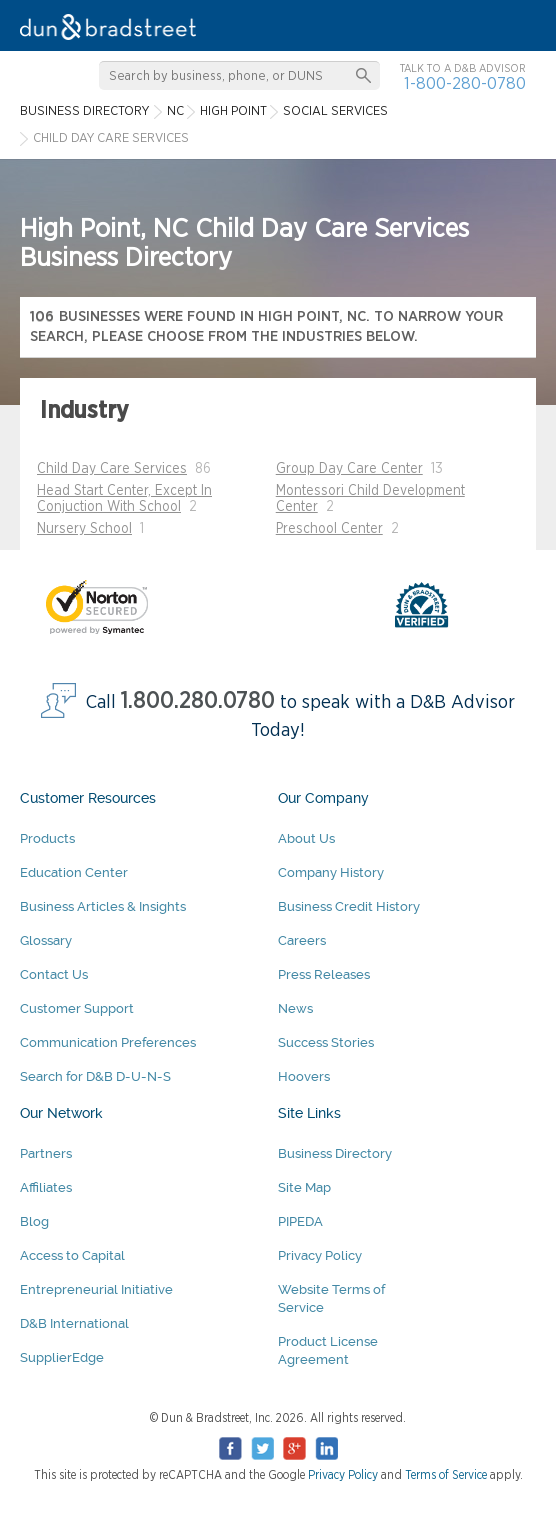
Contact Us (54, 974)
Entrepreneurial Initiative (96, 1289)
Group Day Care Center (349, 469)
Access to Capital (72, 1255)
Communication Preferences (108, 1042)
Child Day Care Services (112, 469)
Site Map (304, 1187)
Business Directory (335, 1153)
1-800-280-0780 (465, 83)
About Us (306, 838)
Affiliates (46, 1187)
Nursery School (84, 529)
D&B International (74, 1323)
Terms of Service (446, 1475)
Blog (34, 1221)
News (295, 1008)
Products (47, 838)
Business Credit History (349, 906)
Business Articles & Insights (103, 906)
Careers (302, 940)
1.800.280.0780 (198, 701)
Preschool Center (329, 529)
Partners (46, 1153)
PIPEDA (300, 1221)
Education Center (74, 872)
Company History (331, 872)
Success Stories (326, 1042)
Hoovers (304, 1076)
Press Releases (324, 974)
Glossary (46, 940)
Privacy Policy (320, 1255)
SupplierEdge (62, 1357)
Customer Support (77, 1008)
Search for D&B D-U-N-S (95, 1076)
